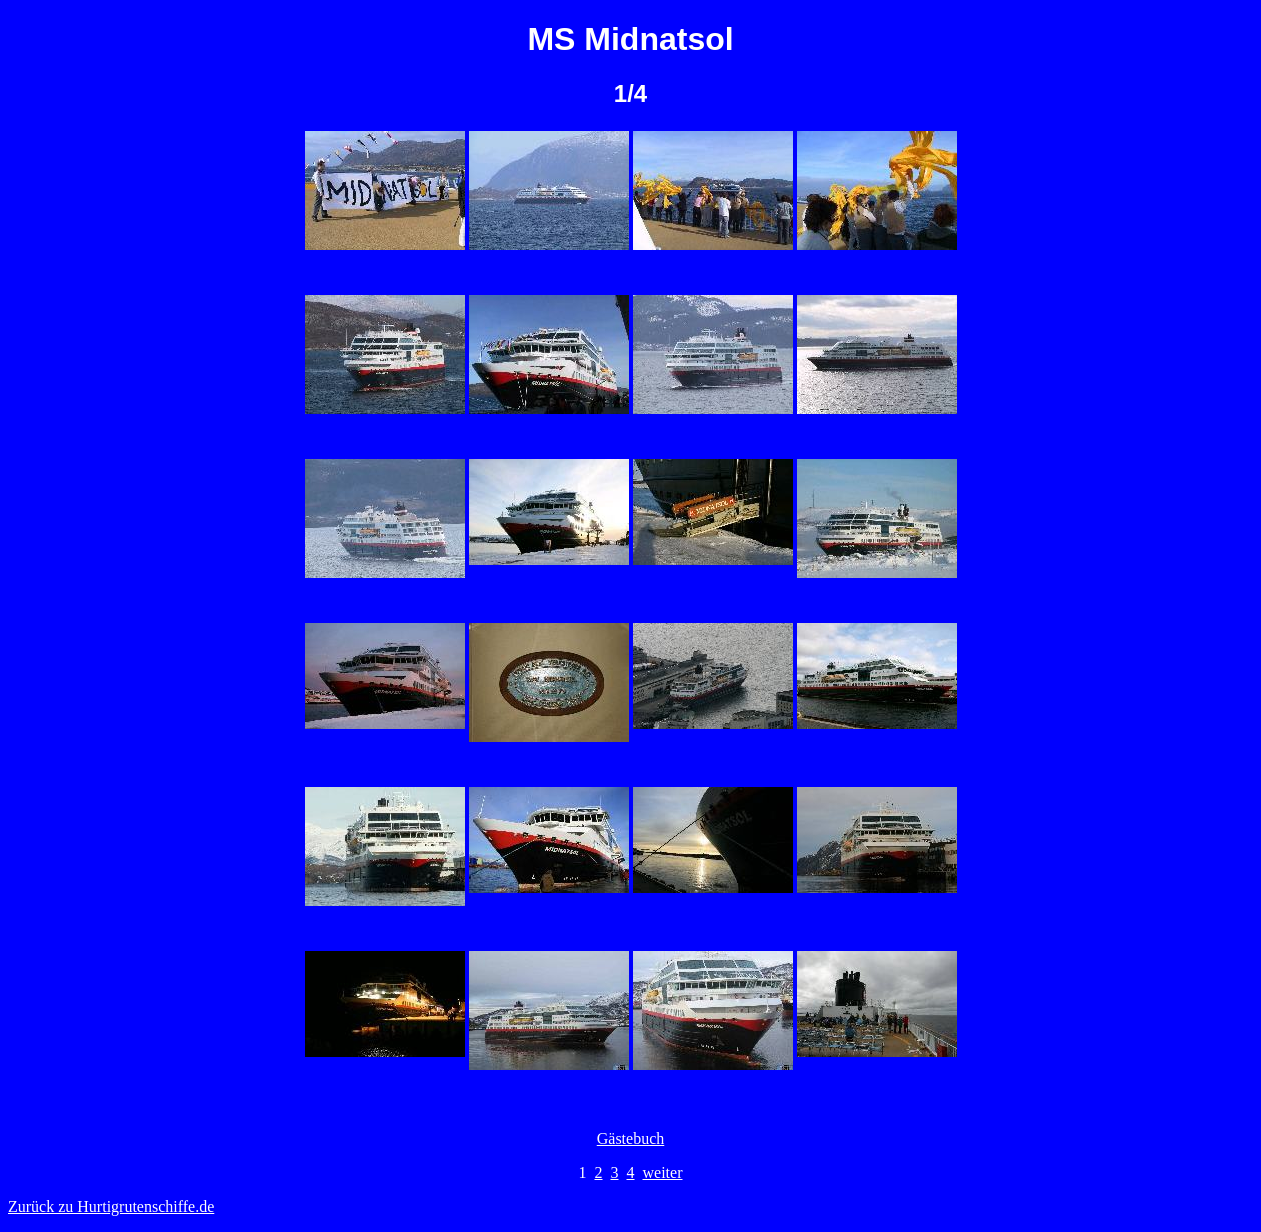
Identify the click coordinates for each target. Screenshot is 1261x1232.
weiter (663, 1172)
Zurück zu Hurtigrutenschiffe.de (111, 1206)
